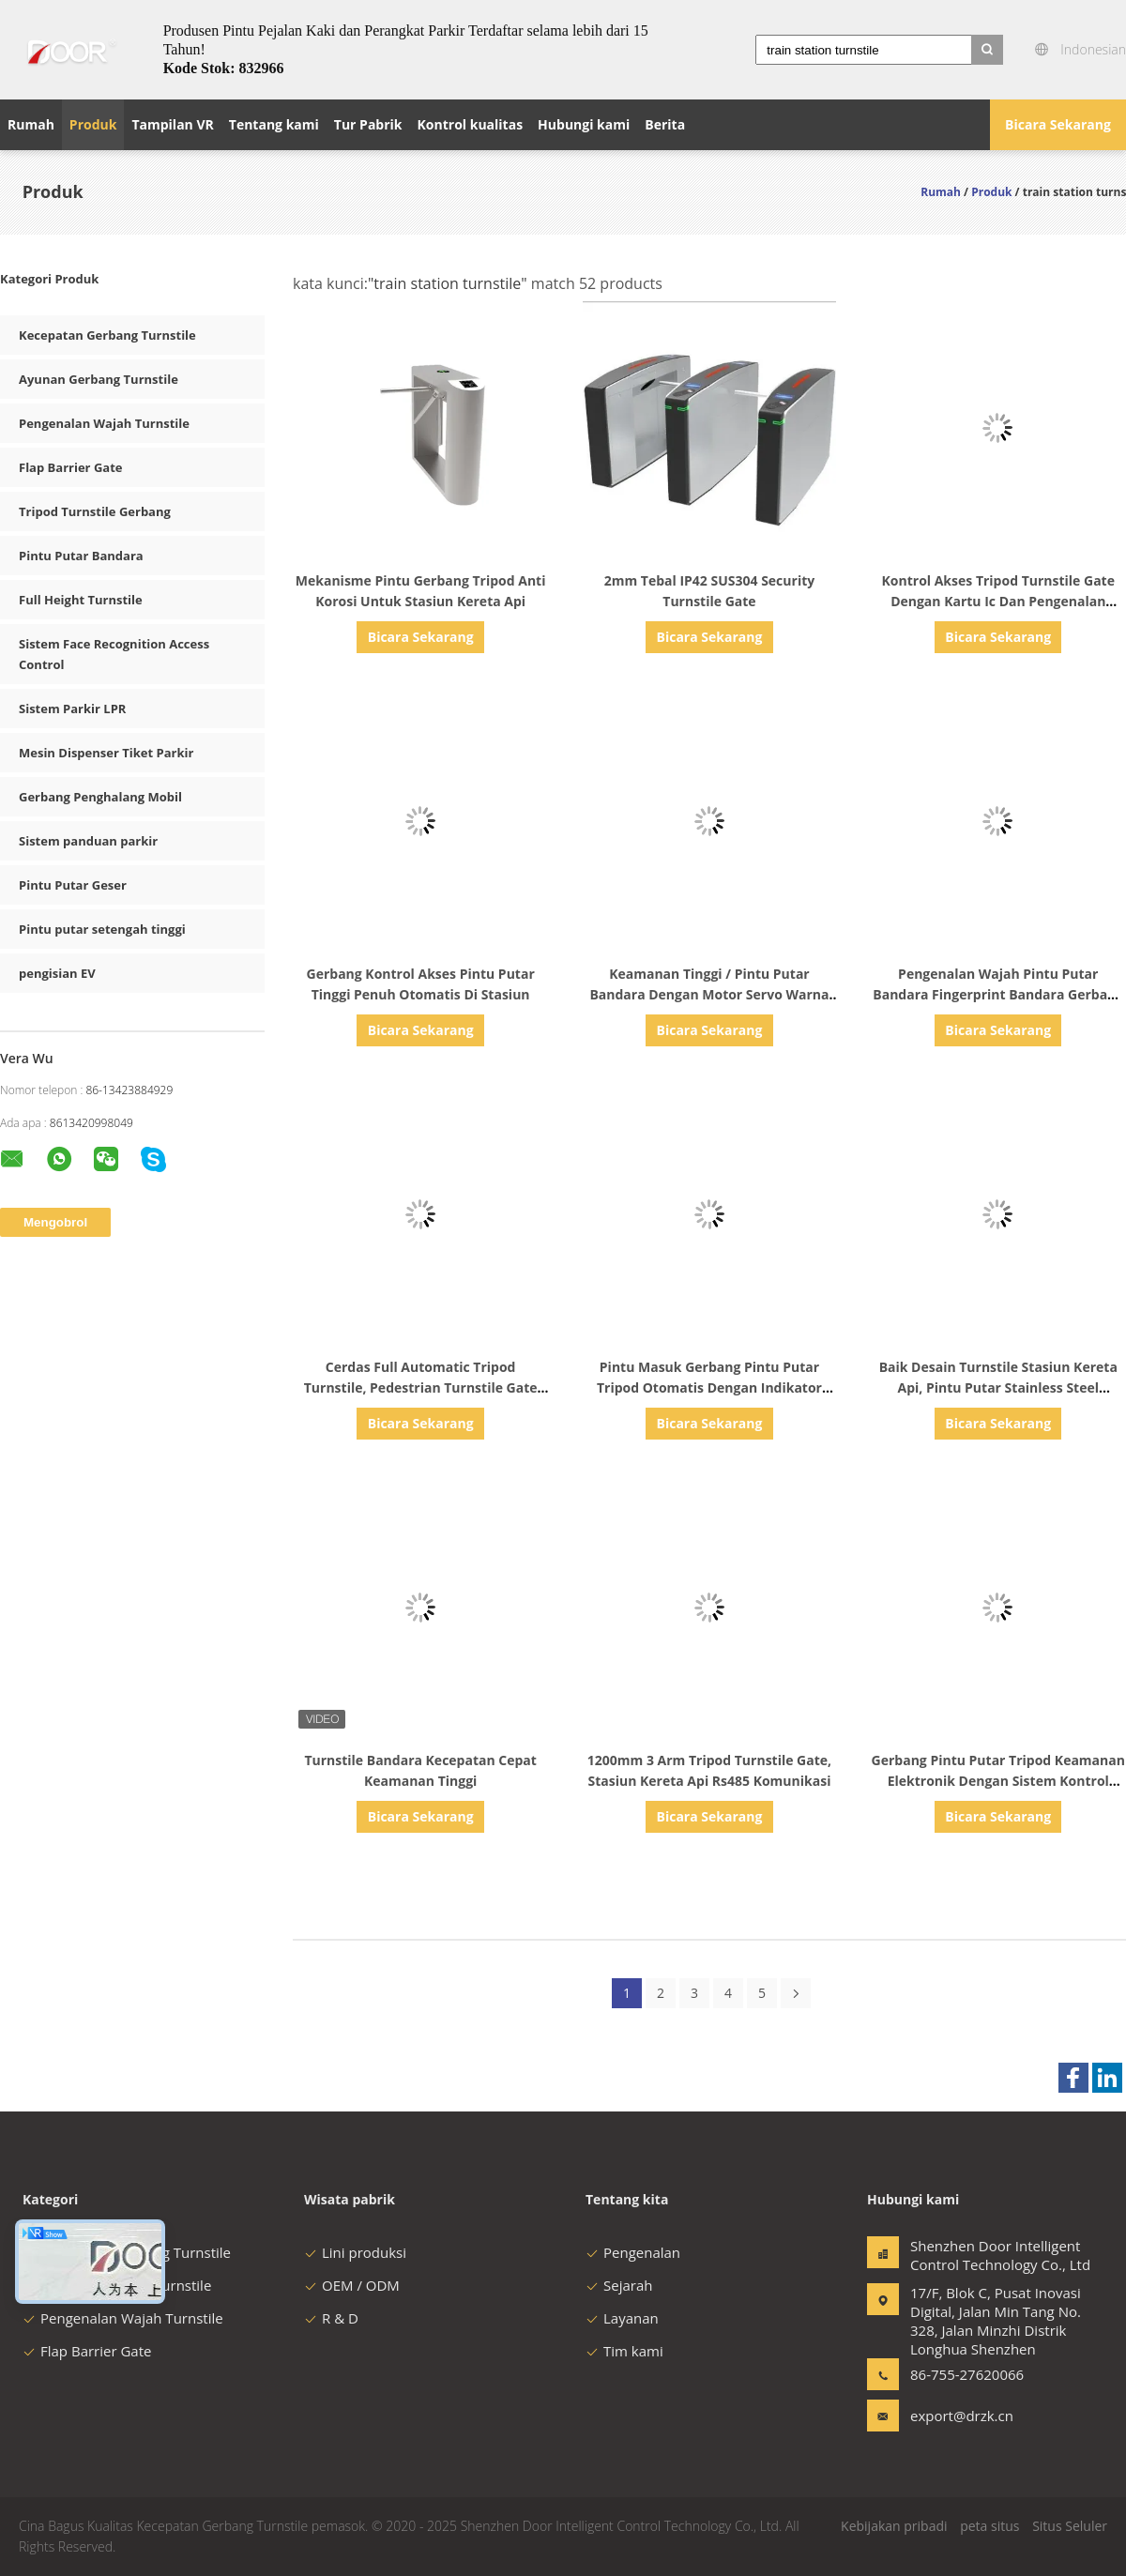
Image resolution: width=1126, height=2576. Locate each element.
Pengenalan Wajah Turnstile (104, 423)
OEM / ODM (352, 2285)
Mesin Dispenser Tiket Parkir (106, 752)
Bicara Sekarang (1058, 124)
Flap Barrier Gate (70, 467)
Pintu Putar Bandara (81, 555)
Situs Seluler (1069, 2526)
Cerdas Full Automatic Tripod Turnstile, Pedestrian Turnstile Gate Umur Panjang (421, 1387)
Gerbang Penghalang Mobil (100, 796)
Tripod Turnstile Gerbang (95, 511)
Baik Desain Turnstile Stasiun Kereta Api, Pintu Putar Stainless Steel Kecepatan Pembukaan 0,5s (998, 1387)
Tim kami (624, 2350)
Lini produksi (355, 2252)
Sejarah (619, 2285)
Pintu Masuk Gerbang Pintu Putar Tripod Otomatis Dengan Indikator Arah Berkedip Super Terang (709, 1387)
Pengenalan (633, 2252)
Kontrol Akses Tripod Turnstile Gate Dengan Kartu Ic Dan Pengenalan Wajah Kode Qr (998, 601)
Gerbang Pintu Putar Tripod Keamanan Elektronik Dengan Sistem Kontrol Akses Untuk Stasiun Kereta (998, 1780)
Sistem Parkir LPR (72, 708)
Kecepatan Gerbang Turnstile (107, 335)
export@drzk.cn (961, 2415)
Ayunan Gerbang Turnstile (98, 379)
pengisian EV (57, 973)
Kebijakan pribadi (894, 2526)
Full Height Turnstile (81, 599)
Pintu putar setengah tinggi (102, 929)
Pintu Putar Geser (73, 884)
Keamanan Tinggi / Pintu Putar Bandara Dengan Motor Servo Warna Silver (709, 994)
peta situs (989, 2526)
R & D (331, 2318)
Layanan (622, 2318)
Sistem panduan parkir (88, 840)
